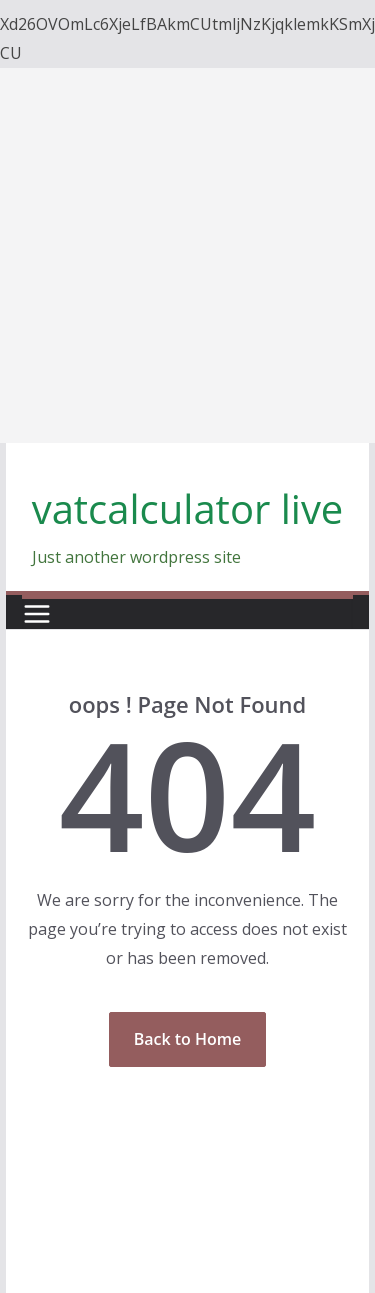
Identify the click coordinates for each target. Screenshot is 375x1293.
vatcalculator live (188, 508)
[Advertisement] (187, 255)
